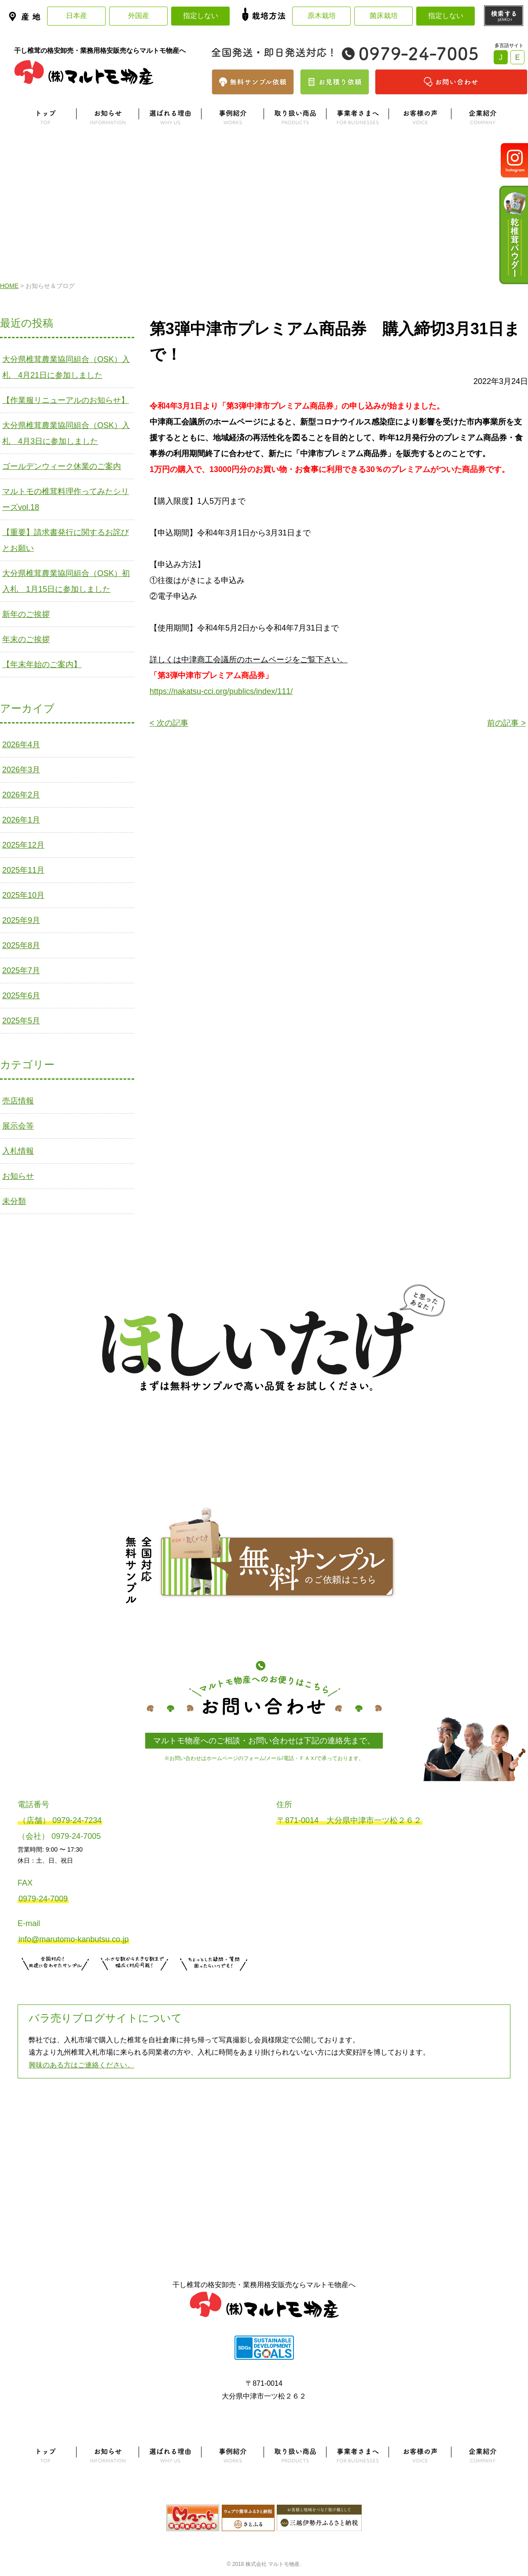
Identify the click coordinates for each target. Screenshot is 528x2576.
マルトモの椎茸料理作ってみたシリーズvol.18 (65, 499)
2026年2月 (21, 794)
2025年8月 (21, 945)
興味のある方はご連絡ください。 (81, 2065)
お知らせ (18, 1176)
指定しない (200, 15)
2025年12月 (23, 845)
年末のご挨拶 (26, 639)
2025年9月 (21, 920)
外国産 (138, 15)
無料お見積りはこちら (134, 1981)
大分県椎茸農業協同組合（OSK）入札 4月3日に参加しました (66, 433)
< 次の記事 (169, 723)
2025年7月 (21, 970)
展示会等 (18, 1126)
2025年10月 (23, 895)
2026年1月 (21, 820)
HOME (9, 285)
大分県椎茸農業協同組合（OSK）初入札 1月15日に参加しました (66, 581)
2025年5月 (21, 1020)
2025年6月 (21, 995)
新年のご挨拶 (26, 614)
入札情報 (18, 1151)
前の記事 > (506, 723)
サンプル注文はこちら (55, 1981)
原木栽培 (322, 15)
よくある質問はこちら (264, 2122)
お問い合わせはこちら (213, 1981)
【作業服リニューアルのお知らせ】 (65, 400)
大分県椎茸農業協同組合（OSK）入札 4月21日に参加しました (66, 367)
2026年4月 (21, 744)
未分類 (14, 1201)
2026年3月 (21, 769)
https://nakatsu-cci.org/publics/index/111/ (221, 691)
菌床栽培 (384, 15)
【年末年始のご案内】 (41, 664)
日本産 (76, 15)
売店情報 (18, 1100)
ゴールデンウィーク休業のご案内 (61, 466)
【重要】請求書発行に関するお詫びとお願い (65, 540)
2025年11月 (23, 870)
